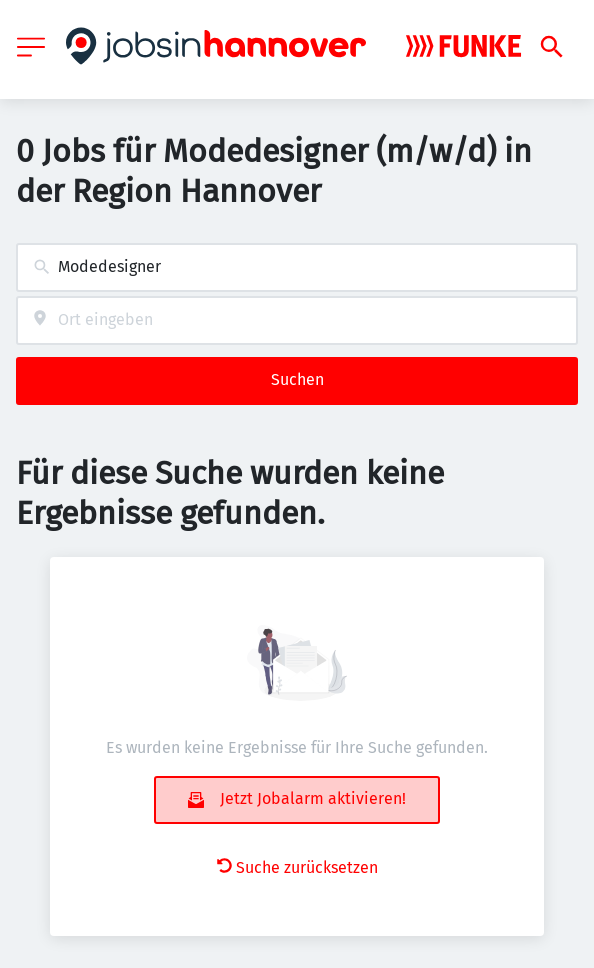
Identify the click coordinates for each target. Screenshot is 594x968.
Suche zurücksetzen (297, 867)
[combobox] (297, 267)
